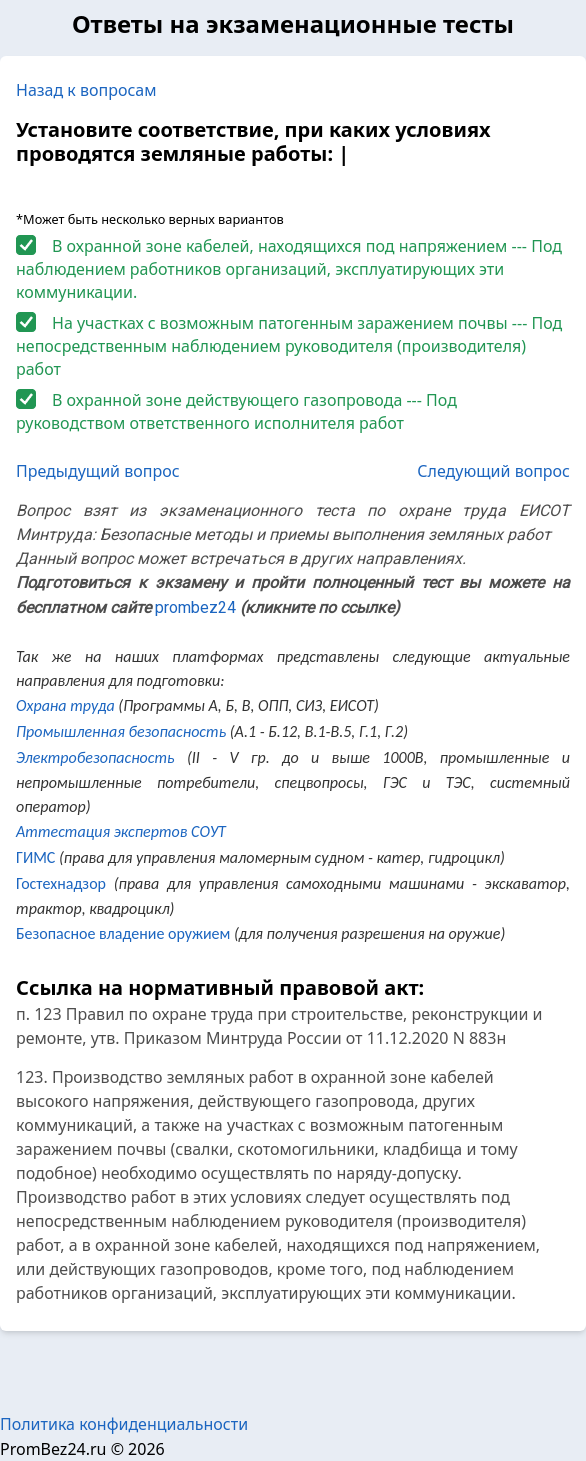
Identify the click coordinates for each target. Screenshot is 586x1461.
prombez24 (195, 607)
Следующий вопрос (493, 471)
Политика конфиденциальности (124, 1424)
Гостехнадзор (61, 883)
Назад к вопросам (86, 90)
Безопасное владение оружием (123, 933)
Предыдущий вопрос (98, 471)
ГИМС (35, 857)
